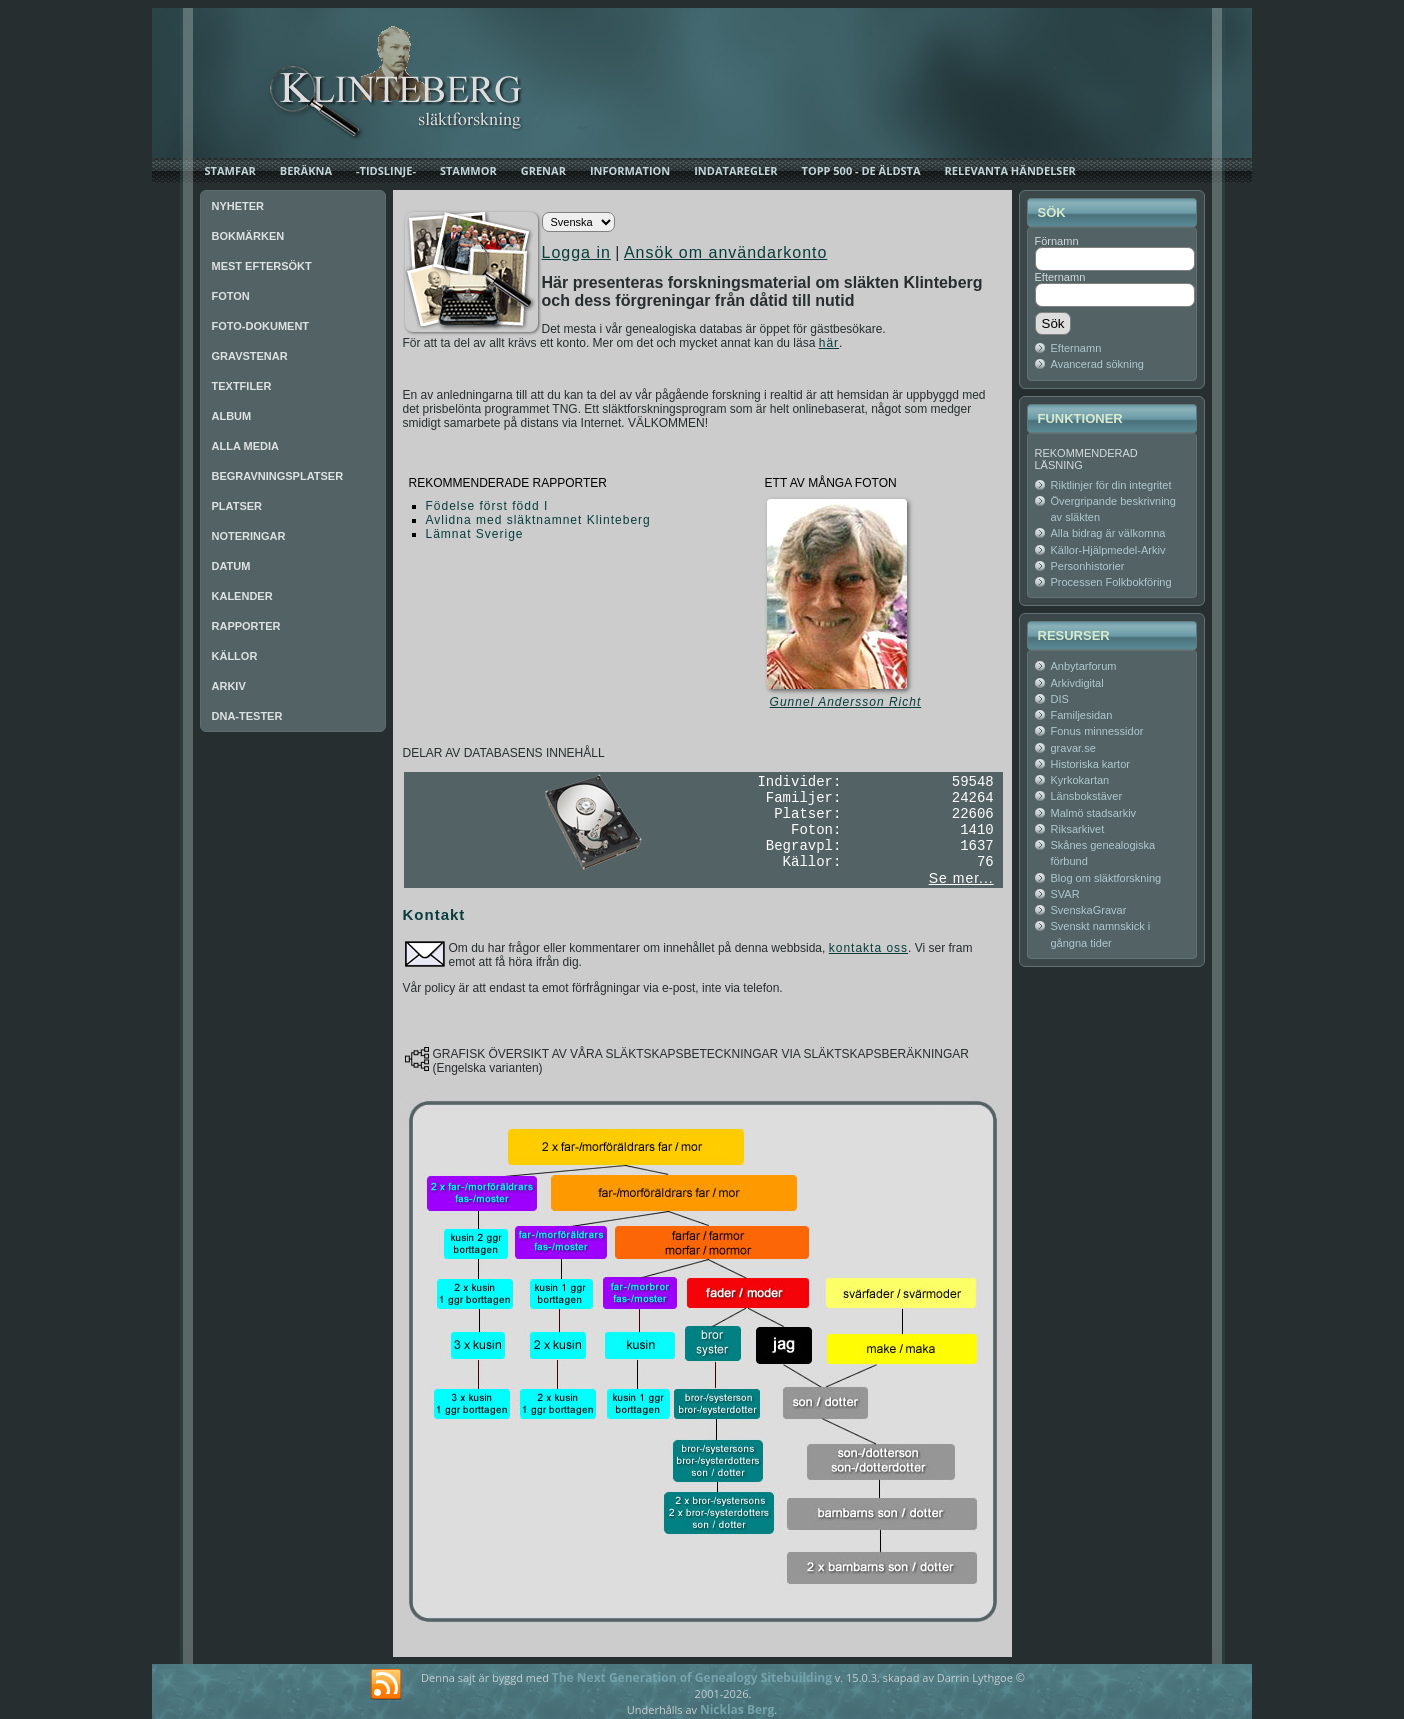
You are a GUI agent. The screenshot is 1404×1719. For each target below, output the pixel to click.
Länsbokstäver (1087, 796)
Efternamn (1060, 277)
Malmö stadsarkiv (1094, 813)
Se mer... (961, 878)
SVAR (1065, 894)
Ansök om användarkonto (725, 252)
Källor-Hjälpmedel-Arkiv (1108, 550)
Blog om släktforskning (1106, 878)
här (829, 343)
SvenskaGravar (1089, 910)
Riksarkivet (1078, 829)
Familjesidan (1082, 715)
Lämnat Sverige (475, 534)
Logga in (576, 252)
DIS (1060, 699)
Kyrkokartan (1080, 780)
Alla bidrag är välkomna (1108, 533)
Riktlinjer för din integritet (1111, 485)
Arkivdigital (1077, 683)
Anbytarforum (1084, 666)
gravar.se (1073, 748)
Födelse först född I (487, 506)
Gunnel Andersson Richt (846, 702)
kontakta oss (868, 948)
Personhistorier (1088, 566)
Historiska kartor (1090, 764)
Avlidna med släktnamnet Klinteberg (538, 520)
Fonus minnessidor (1097, 731)
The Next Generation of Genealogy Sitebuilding (692, 1677)
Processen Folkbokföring (1111, 582)
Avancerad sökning (1097, 364)
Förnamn (1057, 241)
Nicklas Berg (737, 1709)
